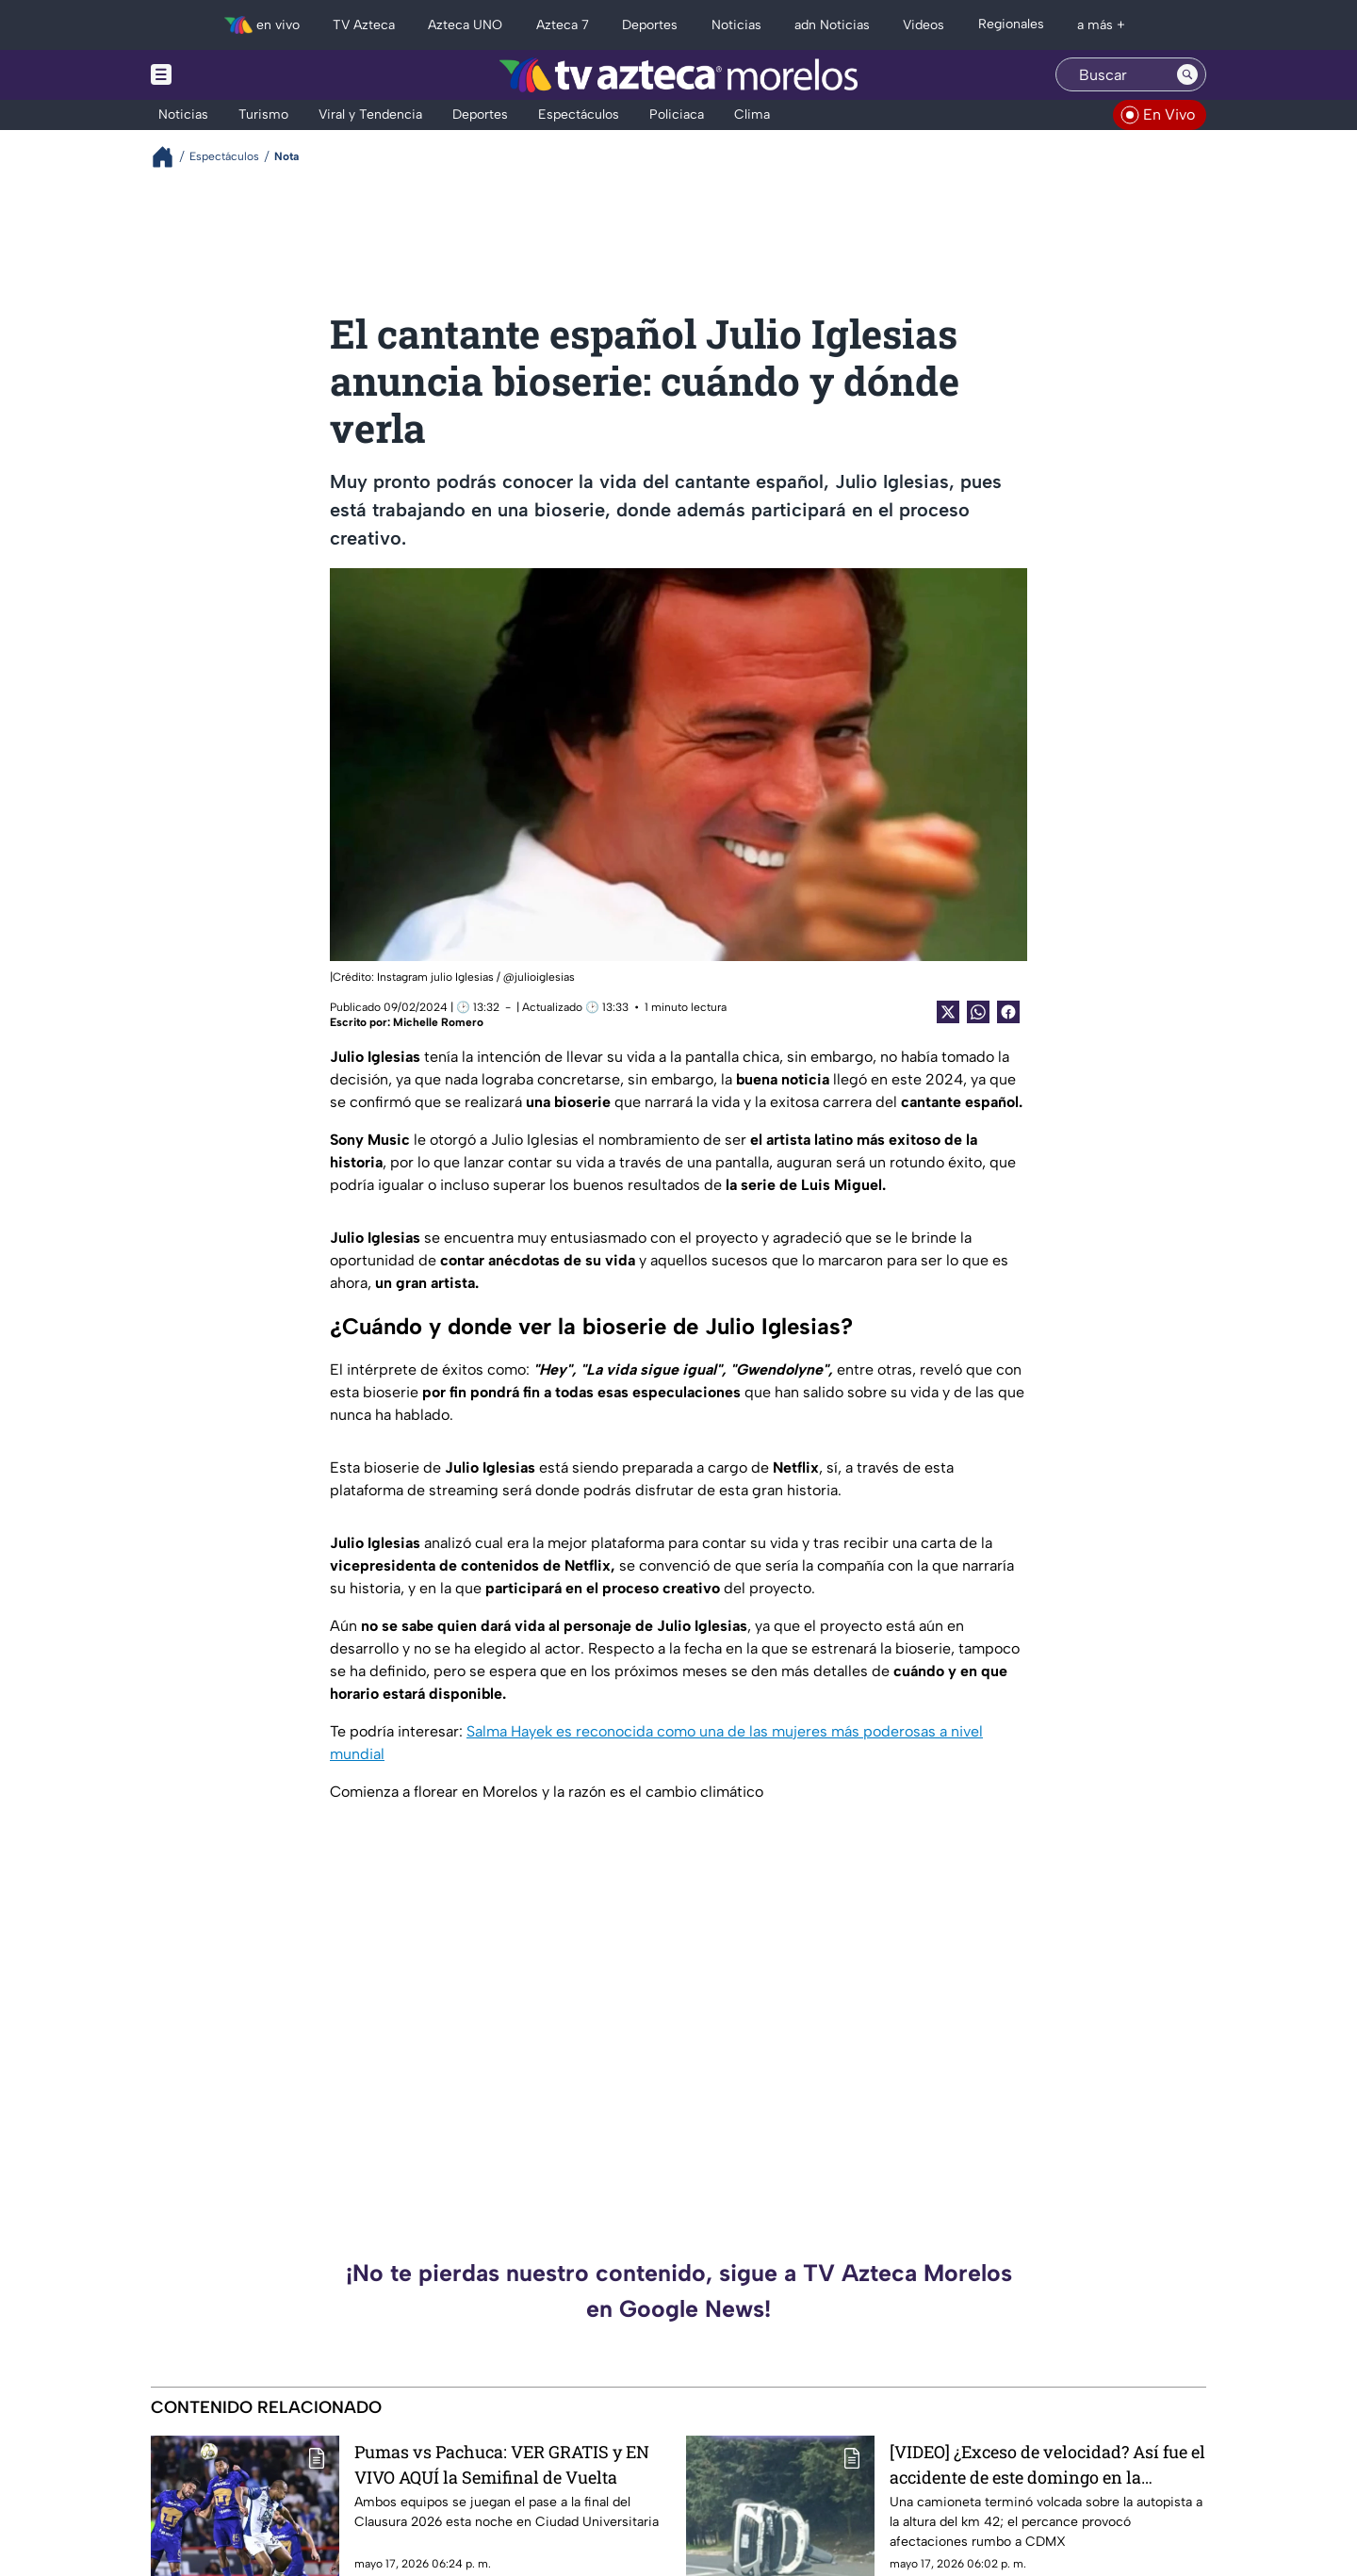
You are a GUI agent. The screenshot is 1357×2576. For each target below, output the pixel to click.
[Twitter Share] (948, 1012)
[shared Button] (978, 1012)
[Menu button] (226, 74)
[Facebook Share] (1008, 1012)
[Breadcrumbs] (170, 157)
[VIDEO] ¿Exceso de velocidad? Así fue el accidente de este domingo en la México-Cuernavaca (1047, 2464)
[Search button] (1187, 74)
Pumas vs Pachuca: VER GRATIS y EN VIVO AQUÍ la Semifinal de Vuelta (501, 2464)
